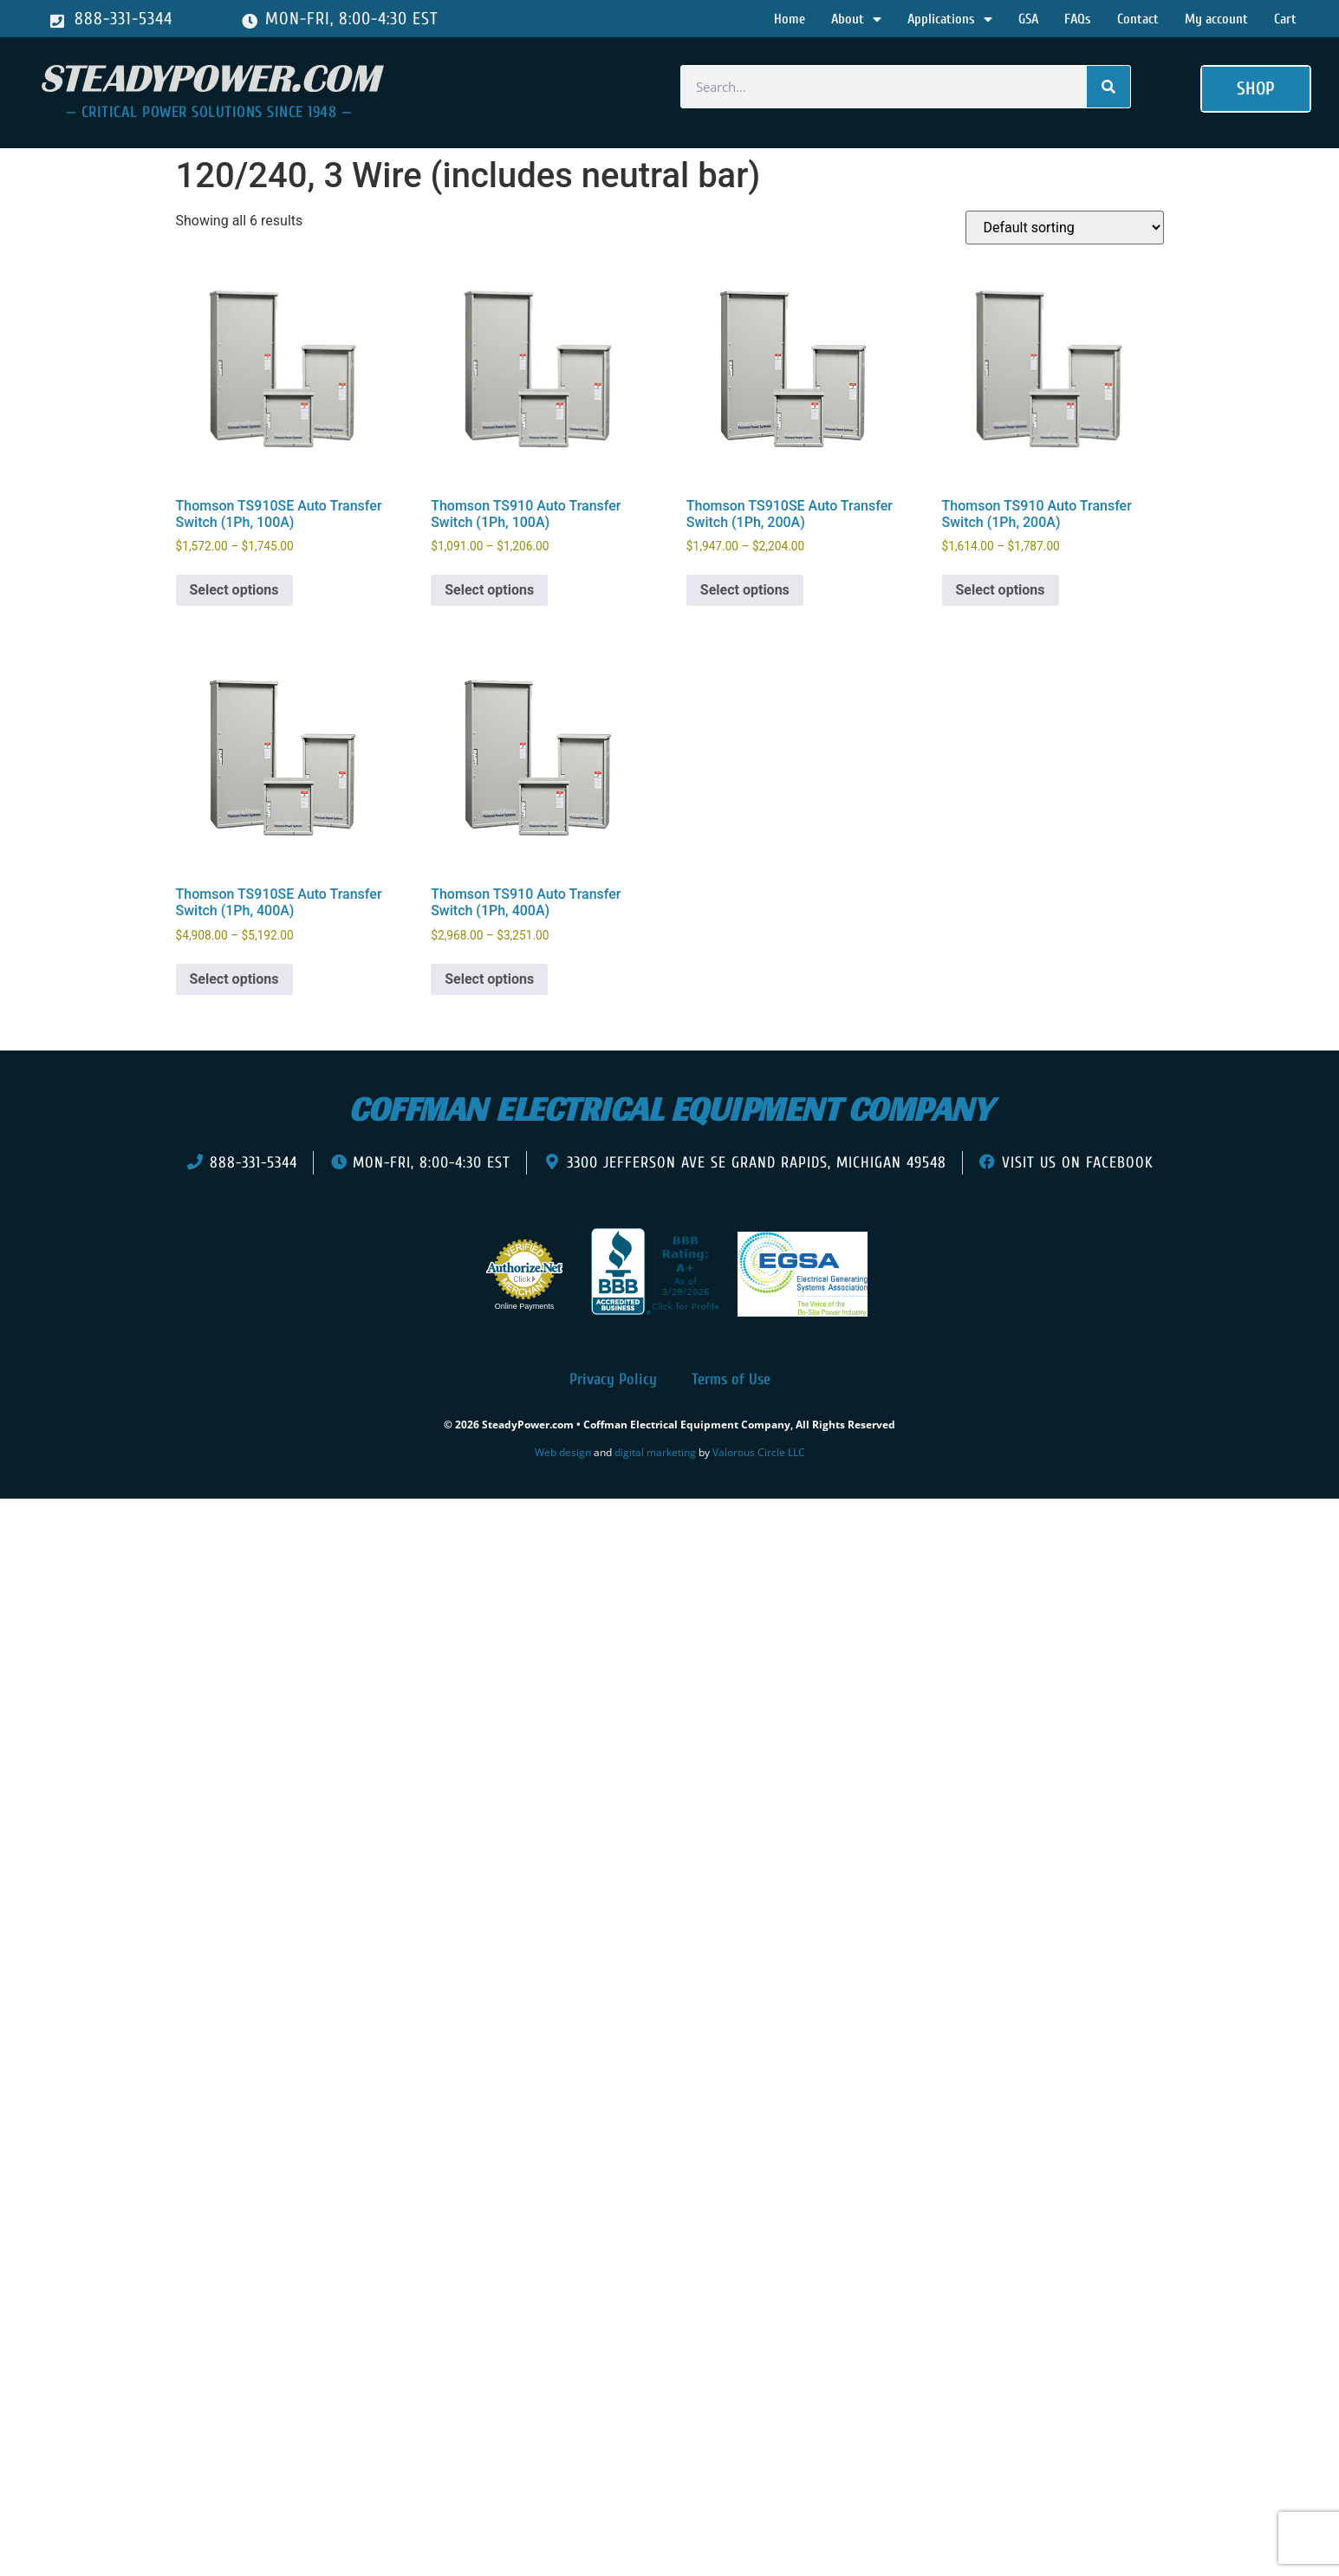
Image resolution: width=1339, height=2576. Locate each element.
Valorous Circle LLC (758, 1452)
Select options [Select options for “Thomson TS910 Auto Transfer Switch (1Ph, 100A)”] (489, 590)
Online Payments (525, 1306)
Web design (563, 1452)
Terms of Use (731, 1379)
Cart (1285, 19)
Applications (949, 19)
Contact (1138, 19)
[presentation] (111, 1525)
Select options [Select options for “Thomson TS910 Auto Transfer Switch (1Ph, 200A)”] (1000, 590)
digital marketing (655, 1452)
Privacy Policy (613, 1379)
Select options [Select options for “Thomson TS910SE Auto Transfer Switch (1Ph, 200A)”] (745, 590)
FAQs (1077, 19)
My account (1216, 19)
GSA (1028, 19)
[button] (1256, 89)
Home (789, 19)
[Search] (1108, 86)
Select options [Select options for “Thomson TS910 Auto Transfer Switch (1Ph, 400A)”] (489, 979)
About (856, 19)
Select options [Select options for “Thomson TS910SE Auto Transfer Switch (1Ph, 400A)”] (234, 979)
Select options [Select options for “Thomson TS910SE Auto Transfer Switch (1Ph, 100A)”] (234, 590)
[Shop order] (1064, 227)
